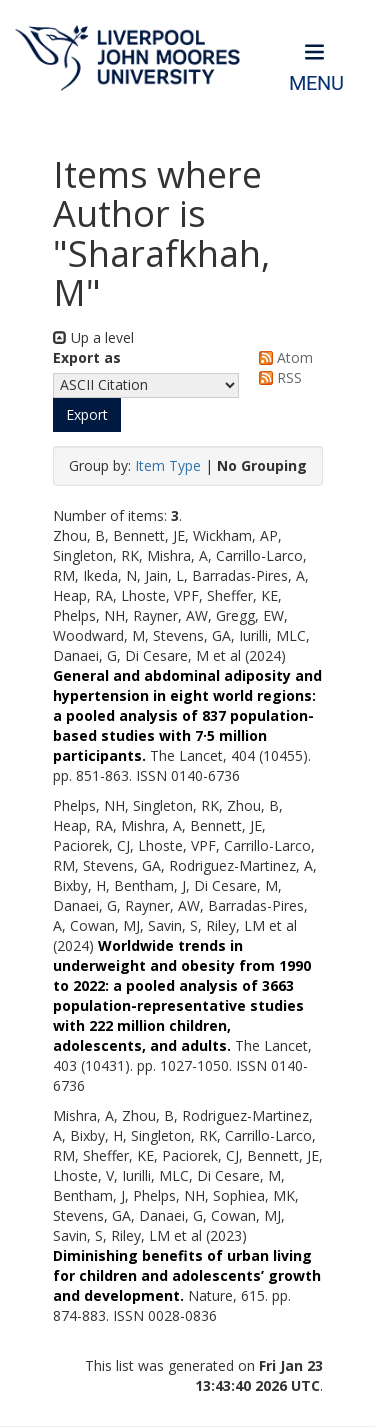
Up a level (93, 337)
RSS (277, 377)
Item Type (168, 465)
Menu (316, 83)
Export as (87, 357)
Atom (282, 357)
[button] (87, 415)
